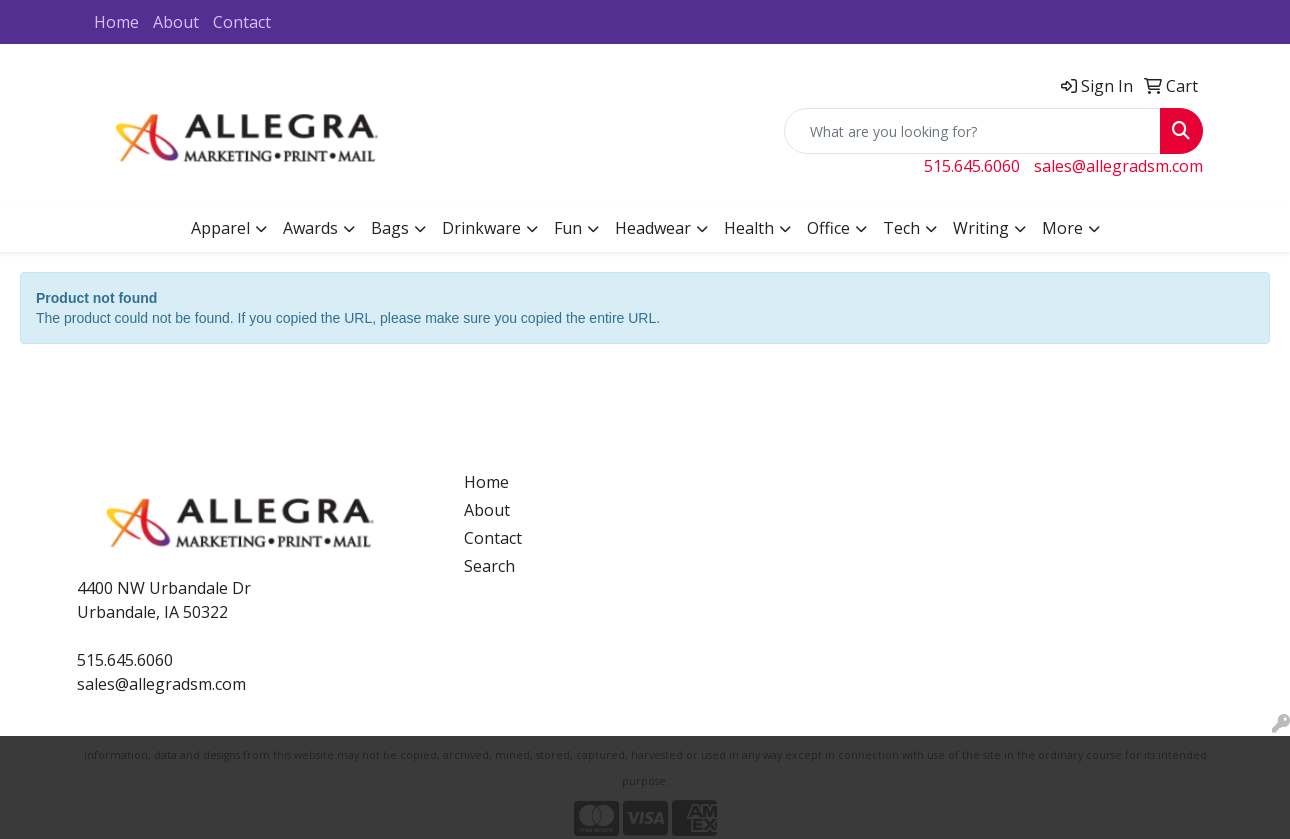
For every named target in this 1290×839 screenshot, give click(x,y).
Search (489, 566)
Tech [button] (901, 228)
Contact (242, 22)
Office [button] (828, 228)
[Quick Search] (972, 131)
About (176, 22)
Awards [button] (310, 228)
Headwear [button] (653, 228)
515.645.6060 (972, 166)
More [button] (1062, 228)
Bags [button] (390, 228)
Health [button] (749, 228)
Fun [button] (568, 228)
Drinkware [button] (481, 228)
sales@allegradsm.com (1118, 166)
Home (116, 22)
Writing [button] (981, 228)
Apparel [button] (220, 228)
